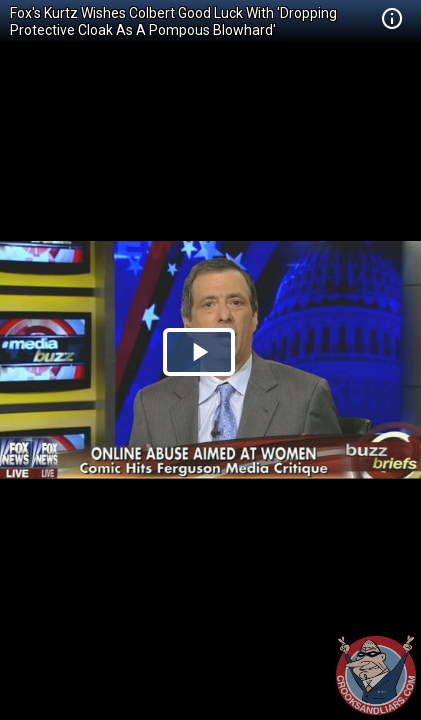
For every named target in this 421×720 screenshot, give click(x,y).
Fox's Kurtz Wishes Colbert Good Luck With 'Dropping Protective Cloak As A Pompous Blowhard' (173, 21)
